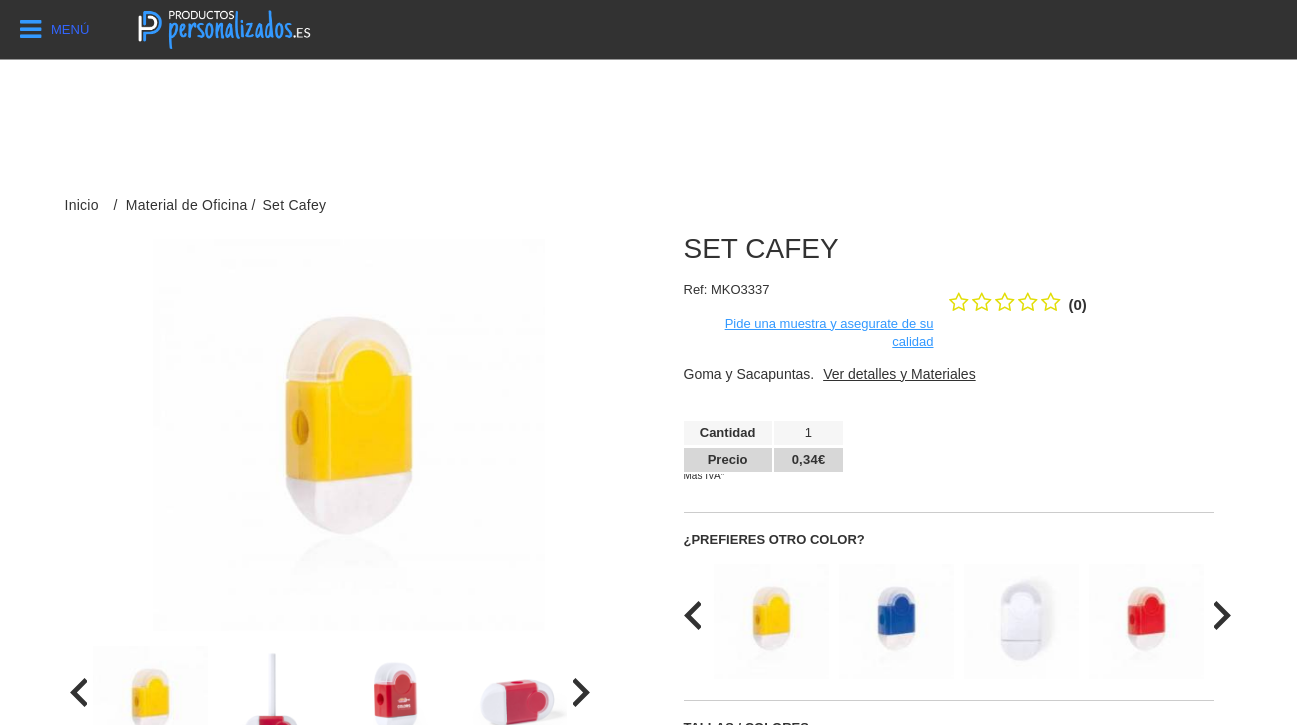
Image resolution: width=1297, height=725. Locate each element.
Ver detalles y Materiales (899, 374)
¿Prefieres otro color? (774, 539)
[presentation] (78, 692)
